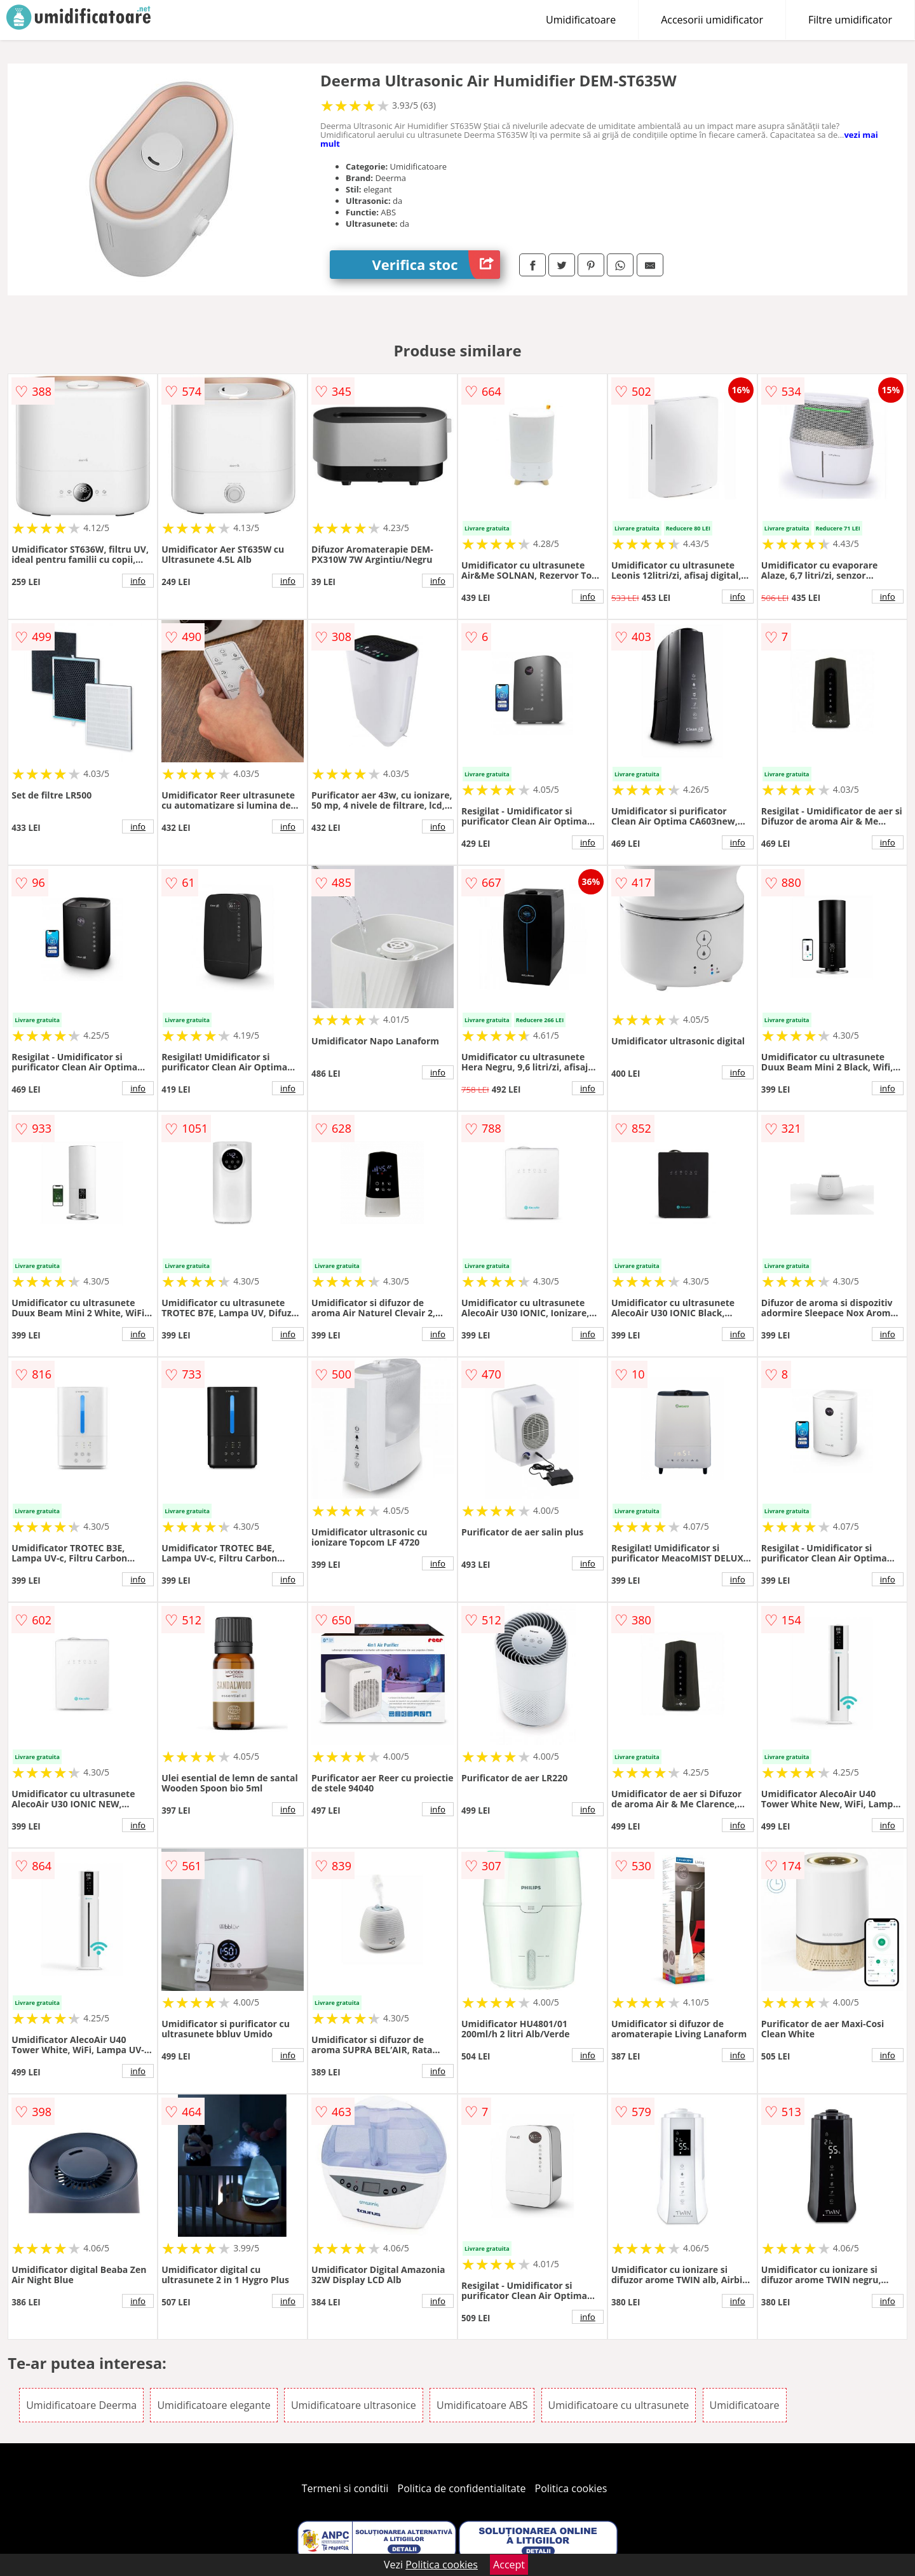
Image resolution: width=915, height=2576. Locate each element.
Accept (509, 2565)
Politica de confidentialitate (462, 2488)
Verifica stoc (436, 264)
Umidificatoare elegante (213, 2405)
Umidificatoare (581, 20)
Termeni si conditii (345, 2488)
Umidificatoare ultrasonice (353, 2405)
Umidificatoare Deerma (81, 2405)
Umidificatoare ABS (482, 2405)
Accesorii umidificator (712, 20)
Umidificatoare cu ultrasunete (618, 2405)
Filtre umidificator (850, 20)
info (138, 580)
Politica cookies (571, 2488)
